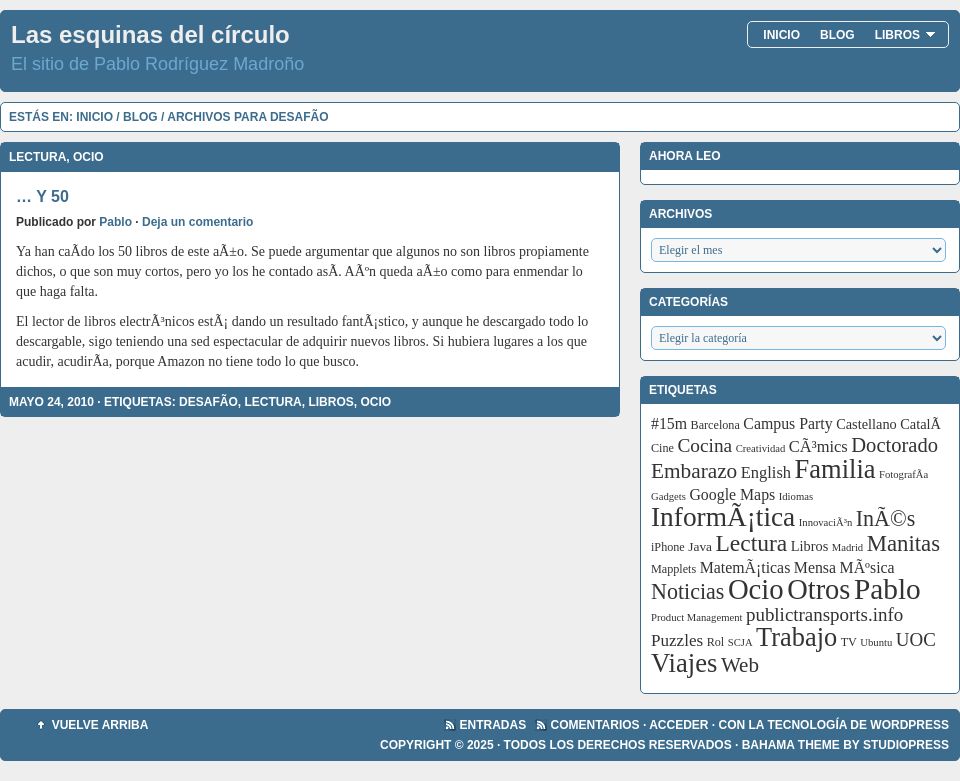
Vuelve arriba (100, 725)
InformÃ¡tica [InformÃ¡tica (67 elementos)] (723, 517)
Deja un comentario (197, 222)
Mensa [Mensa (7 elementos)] (815, 567)
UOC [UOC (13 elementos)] (916, 639)
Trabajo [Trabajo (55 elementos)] (796, 637)
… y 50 (42, 196)
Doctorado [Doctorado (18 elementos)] (894, 445)
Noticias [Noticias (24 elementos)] (687, 591)
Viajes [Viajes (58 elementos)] (684, 663)
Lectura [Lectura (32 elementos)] (752, 543)
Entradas (493, 725)
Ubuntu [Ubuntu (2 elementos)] (876, 642)
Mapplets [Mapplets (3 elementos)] (673, 569)
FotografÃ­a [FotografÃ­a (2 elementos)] (903, 474)
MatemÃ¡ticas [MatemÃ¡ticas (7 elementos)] (745, 567)
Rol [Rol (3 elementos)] (716, 642)
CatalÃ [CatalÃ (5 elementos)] (922, 424)
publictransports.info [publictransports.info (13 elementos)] (824, 614)
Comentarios (595, 725)
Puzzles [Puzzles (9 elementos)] (677, 640)
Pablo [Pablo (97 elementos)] (887, 589)
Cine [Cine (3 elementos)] (662, 448)
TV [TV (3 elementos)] (849, 642)
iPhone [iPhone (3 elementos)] (668, 547)
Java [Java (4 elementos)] (700, 546)
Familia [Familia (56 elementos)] (835, 469)
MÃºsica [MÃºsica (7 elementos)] (867, 567)
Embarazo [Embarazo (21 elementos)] (694, 471)
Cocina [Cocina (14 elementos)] (704, 445)
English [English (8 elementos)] (766, 472)
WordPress (909, 725)
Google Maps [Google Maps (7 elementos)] (732, 494)
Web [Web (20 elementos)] (740, 665)
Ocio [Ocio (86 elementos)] (756, 589)
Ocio (88, 157)
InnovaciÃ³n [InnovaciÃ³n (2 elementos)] (826, 522)
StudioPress (906, 745)
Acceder (678, 725)
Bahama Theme (791, 745)
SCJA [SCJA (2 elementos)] (740, 642)
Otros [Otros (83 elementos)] (818, 589)
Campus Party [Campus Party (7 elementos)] (787, 423)
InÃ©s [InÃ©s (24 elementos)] (886, 518)
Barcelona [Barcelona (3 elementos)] (715, 425)
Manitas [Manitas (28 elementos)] (903, 543)
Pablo (115, 222)
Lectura (37, 157)
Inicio (781, 35)
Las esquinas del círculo (150, 34)
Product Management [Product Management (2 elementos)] (696, 617)
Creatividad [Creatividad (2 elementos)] (761, 448)
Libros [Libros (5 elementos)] (810, 546)
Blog (837, 35)
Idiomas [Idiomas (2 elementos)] (796, 496)
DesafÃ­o (208, 402)
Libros (905, 35)
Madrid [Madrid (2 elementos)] (847, 547)
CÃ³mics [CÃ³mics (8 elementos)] (818, 446)
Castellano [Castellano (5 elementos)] (866, 424)
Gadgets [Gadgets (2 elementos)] (668, 496)
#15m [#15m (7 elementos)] (669, 423)
